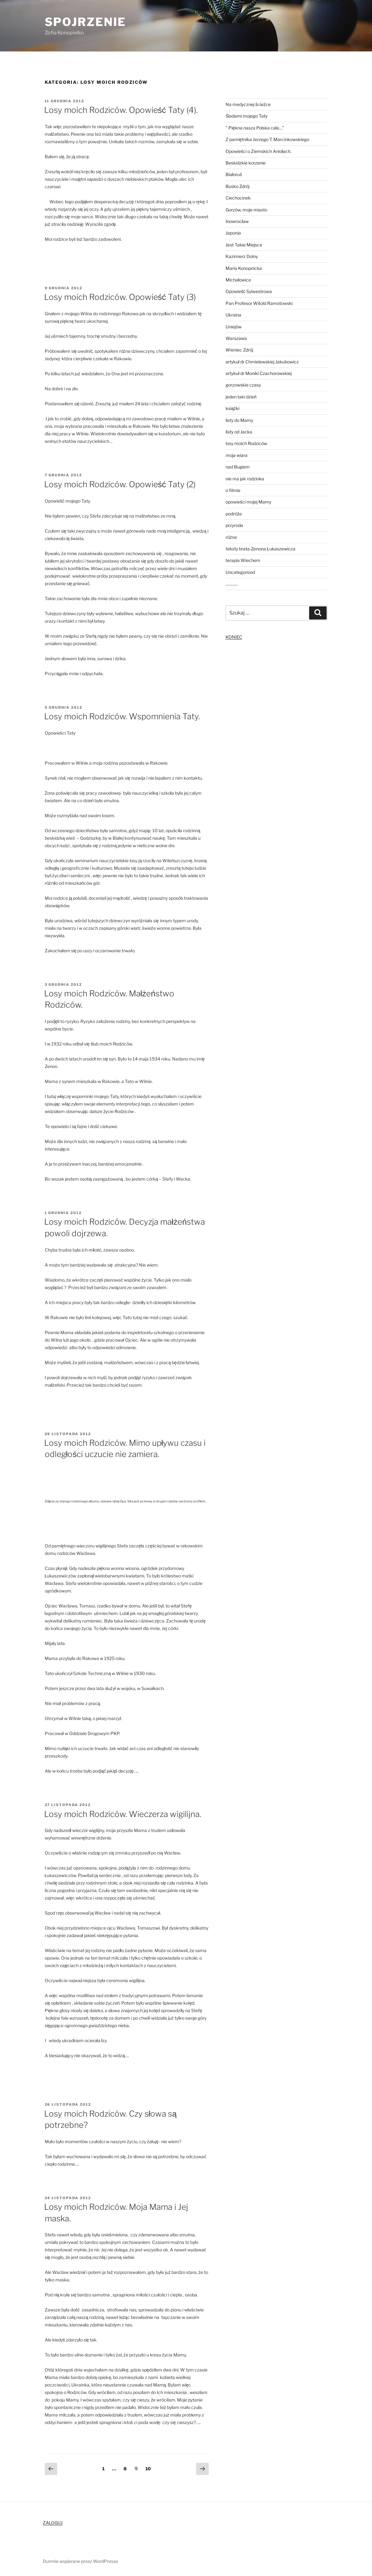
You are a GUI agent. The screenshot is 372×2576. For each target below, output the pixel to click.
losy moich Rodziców (246, 443)
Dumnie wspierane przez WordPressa (80, 2561)
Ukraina (233, 314)
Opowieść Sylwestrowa (249, 291)
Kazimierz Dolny (242, 256)
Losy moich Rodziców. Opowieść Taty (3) (120, 297)
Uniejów (234, 326)
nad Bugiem (238, 466)
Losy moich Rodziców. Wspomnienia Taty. (122, 716)
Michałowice (238, 279)
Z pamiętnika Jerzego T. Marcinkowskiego (267, 139)
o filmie (233, 490)
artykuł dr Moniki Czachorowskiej (259, 373)
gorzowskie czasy (243, 384)
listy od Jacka (239, 431)
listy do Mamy (239, 420)
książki (232, 408)
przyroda (234, 525)
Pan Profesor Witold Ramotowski (259, 303)
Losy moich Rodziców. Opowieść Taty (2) (120, 484)
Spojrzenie (85, 22)
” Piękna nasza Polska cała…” (255, 127)
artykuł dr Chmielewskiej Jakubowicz (262, 361)
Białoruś (234, 174)
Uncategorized (240, 572)
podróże (234, 513)
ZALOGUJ (53, 2522)
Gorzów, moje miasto (246, 209)
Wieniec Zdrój (239, 349)
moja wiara (236, 455)
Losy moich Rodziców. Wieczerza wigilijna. (122, 1814)
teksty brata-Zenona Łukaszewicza (260, 548)
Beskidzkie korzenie (246, 162)
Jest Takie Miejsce (244, 244)
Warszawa (236, 338)
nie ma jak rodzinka (245, 478)
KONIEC (234, 637)
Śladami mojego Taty (247, 116)
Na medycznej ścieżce (248, 104)
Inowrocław (237, 221)
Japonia (233, 232)
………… (232, 583)
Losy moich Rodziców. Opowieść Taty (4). (121, 110)
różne (231, 537)
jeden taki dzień (241, 396)
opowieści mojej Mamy (248, 501)
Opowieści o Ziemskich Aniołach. (258, 151)
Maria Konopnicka (244, 268)
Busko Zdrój (237, 186)
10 (149, 2468)
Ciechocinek (238, 197)
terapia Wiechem (243, 560)
